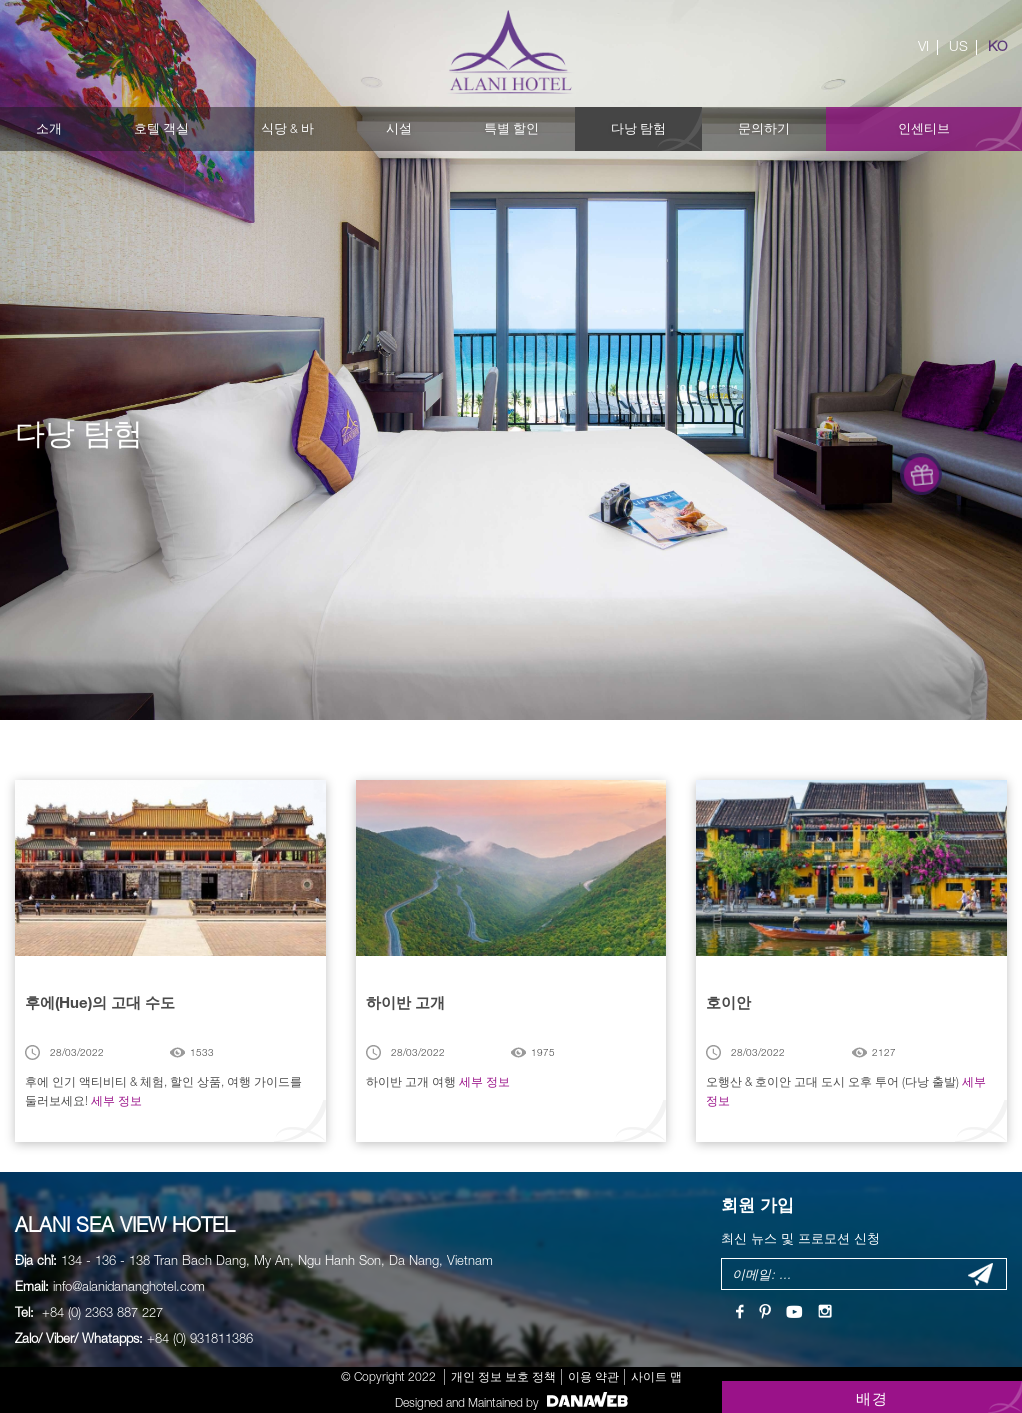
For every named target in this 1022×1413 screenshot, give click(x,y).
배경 (872, 1398)
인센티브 (924, 128)
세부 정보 (116, 1100)
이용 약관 (593, 1376)
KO (997, 46)
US (958, 46)
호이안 (728, 1002)
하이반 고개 (405, 1002)
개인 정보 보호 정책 (503, 1376)
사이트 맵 (656, 1376)
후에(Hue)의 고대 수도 (100, 1002)
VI (923, 46)
